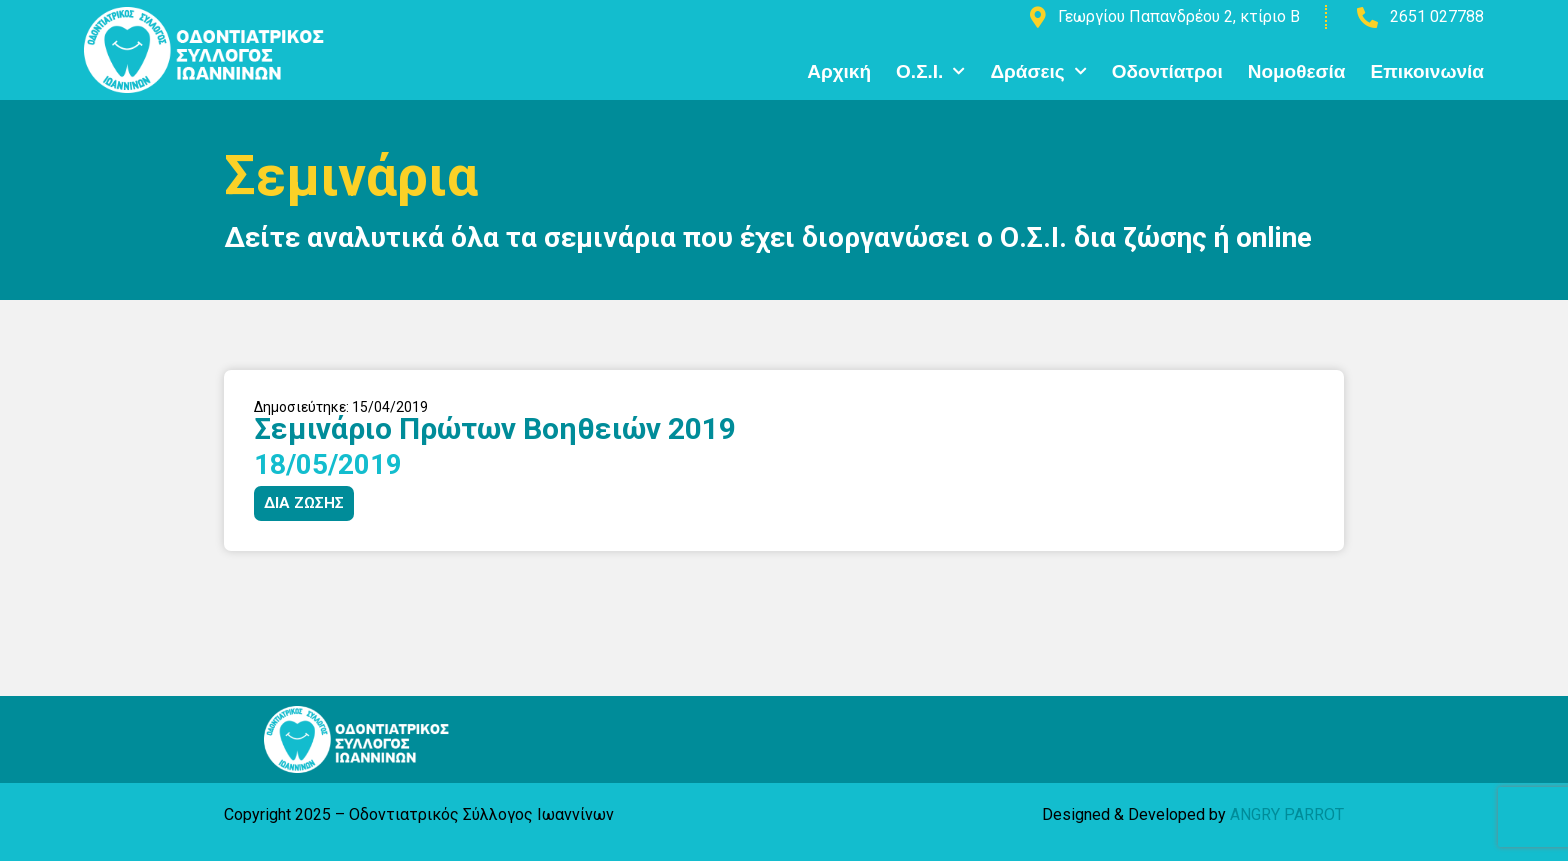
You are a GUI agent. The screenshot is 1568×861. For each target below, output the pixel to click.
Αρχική (839, 71)
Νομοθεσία (1297, 71)
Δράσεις (1038, 71)
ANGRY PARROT (1287, 814)
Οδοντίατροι (1167, 71)
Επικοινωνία (1427, 71)
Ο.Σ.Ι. (930, 71)
